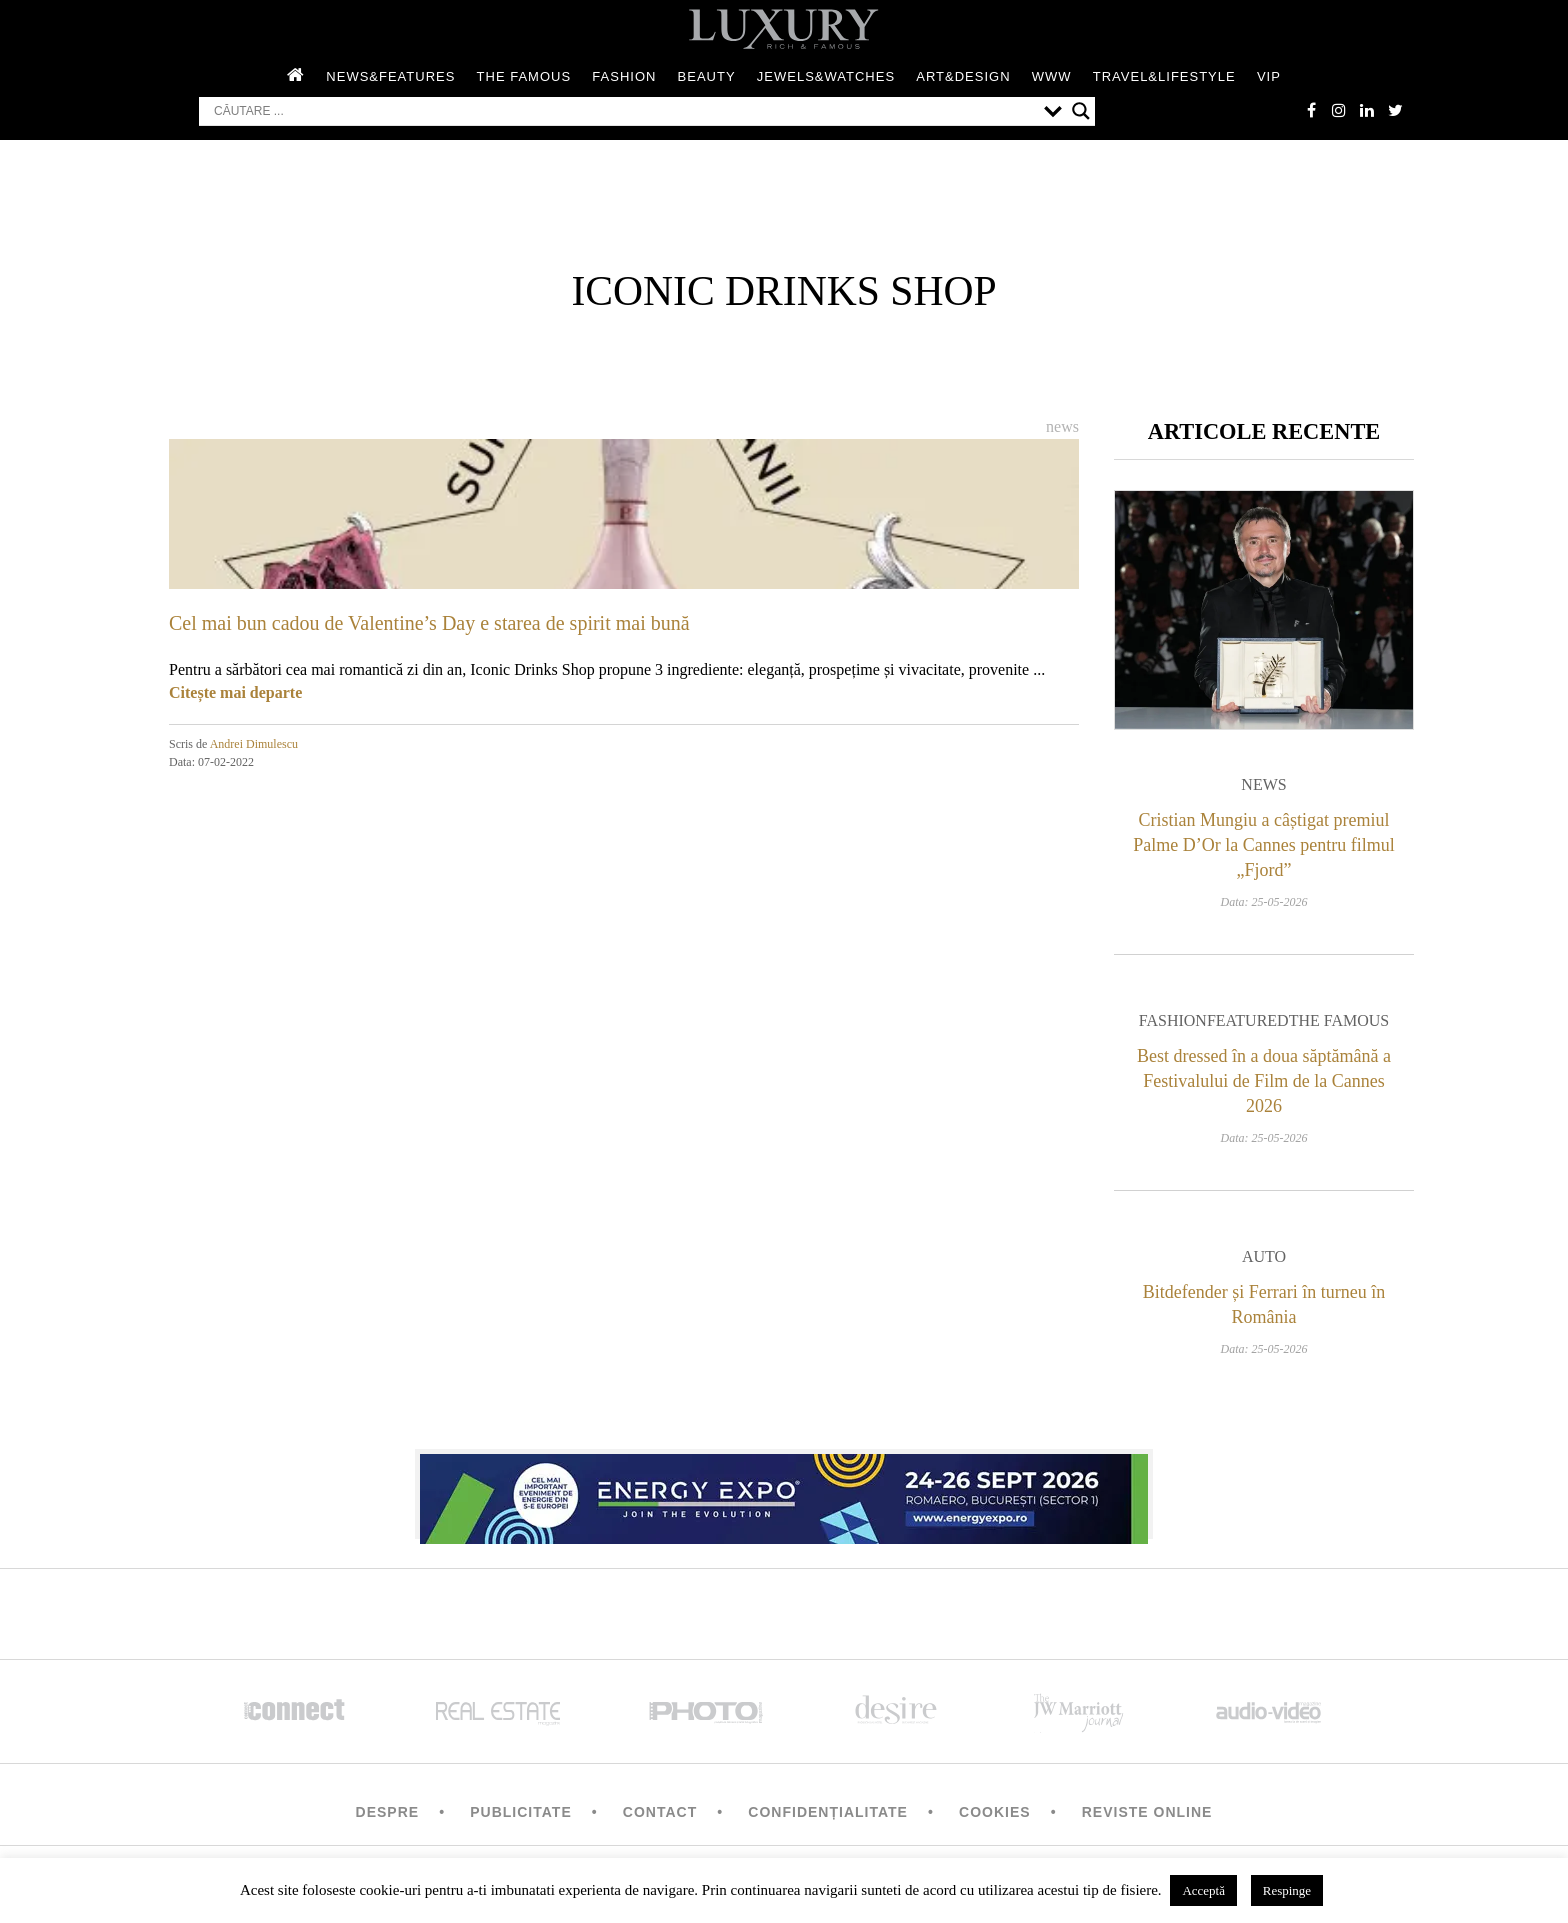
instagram (1334, 112)
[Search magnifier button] (1081, 113)
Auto (1264, 1262)
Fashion (624, 78)
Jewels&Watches (826, 78)
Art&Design (963, 78)
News (1062, 428)
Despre (388, 1818)
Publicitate (520, 1818)
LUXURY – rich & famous (784, 30)
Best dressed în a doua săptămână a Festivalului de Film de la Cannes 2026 (1264, 1087)
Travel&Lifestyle (1164, 78)
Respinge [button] (1287, 1890)
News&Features (390, 78)
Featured (1248, 1026)
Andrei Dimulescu (254, 746)
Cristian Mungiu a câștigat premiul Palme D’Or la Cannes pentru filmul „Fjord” (1263, 850)
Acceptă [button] (1203, 1890)
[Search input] (624, 113)
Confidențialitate (828, 1818)
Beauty (707, 78)
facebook (1304, 112)
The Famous (524, 78)
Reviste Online (1147, 1818)
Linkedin (1364, 112)
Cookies (995, 1818)
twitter (1394, 112)
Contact (660, 1818)
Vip (1269, 78)
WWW (1052, 78)
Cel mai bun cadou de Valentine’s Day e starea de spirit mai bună (429, 625)
